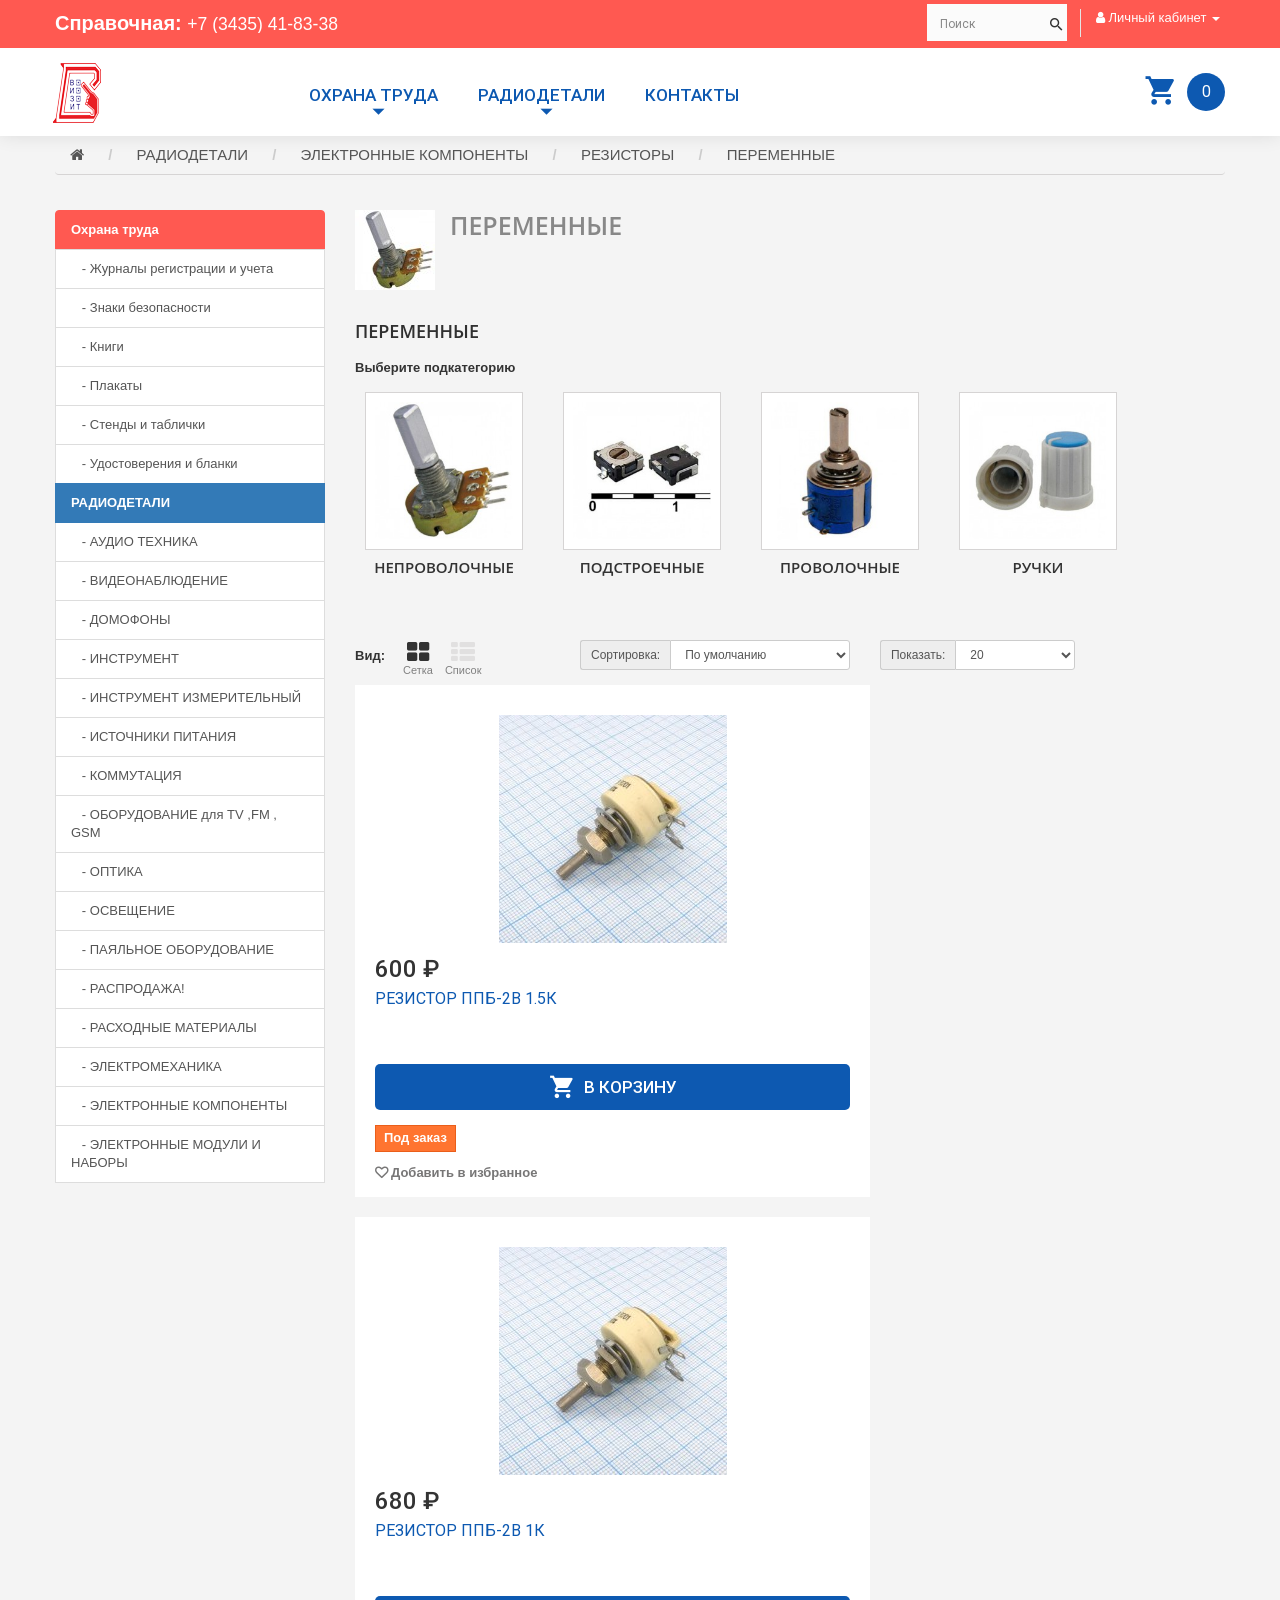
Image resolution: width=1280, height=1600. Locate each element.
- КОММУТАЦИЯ (126, 778)
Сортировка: (625, 658)
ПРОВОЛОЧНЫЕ (840, 570)
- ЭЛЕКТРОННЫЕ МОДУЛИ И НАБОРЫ (166, 1156)
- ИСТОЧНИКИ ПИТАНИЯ (153, 739)
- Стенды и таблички (138, 427)
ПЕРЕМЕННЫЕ (781, 157)
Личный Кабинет (704, 1410)
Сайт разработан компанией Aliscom (455, 1580)
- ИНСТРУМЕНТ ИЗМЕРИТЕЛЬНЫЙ (186, 700)
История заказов (705, 1428)
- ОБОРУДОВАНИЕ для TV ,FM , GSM (174, 826)
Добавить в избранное (464, 1175)
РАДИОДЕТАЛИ (541, 95)
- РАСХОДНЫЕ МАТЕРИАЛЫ (164, 1030)
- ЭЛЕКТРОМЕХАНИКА (146, 1069)
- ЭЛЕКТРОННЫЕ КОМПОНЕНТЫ (179, 1108)
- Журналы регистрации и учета (172, 271)
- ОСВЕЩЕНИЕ (123, 913)
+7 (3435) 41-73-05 (125, 1433)
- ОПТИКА (107, 874)
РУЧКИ (1038, 570)
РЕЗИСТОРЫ (627, 157)
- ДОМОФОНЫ (121, 622)
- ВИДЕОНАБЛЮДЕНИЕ (149, 583)
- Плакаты (106, 388)
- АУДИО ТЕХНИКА (134, 544)
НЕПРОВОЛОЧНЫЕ (444, 570)
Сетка (418, 661)
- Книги (97, 349)
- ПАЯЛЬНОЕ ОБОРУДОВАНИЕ (172, 952)
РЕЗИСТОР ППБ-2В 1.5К (466, 1001)
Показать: (918, 658)
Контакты (692, 95)
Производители (701, 1356)
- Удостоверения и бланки (154, 466)
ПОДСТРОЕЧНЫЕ (642, 570)
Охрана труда (373, 95)
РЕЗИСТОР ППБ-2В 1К (760, 1001)
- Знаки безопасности (141, 310)
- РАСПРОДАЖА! (128, 991)
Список (463, 661)
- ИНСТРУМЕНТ (125, 661)
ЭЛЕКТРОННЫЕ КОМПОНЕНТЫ (415, 157)
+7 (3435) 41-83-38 (273, 23)
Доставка (683, 1374)
